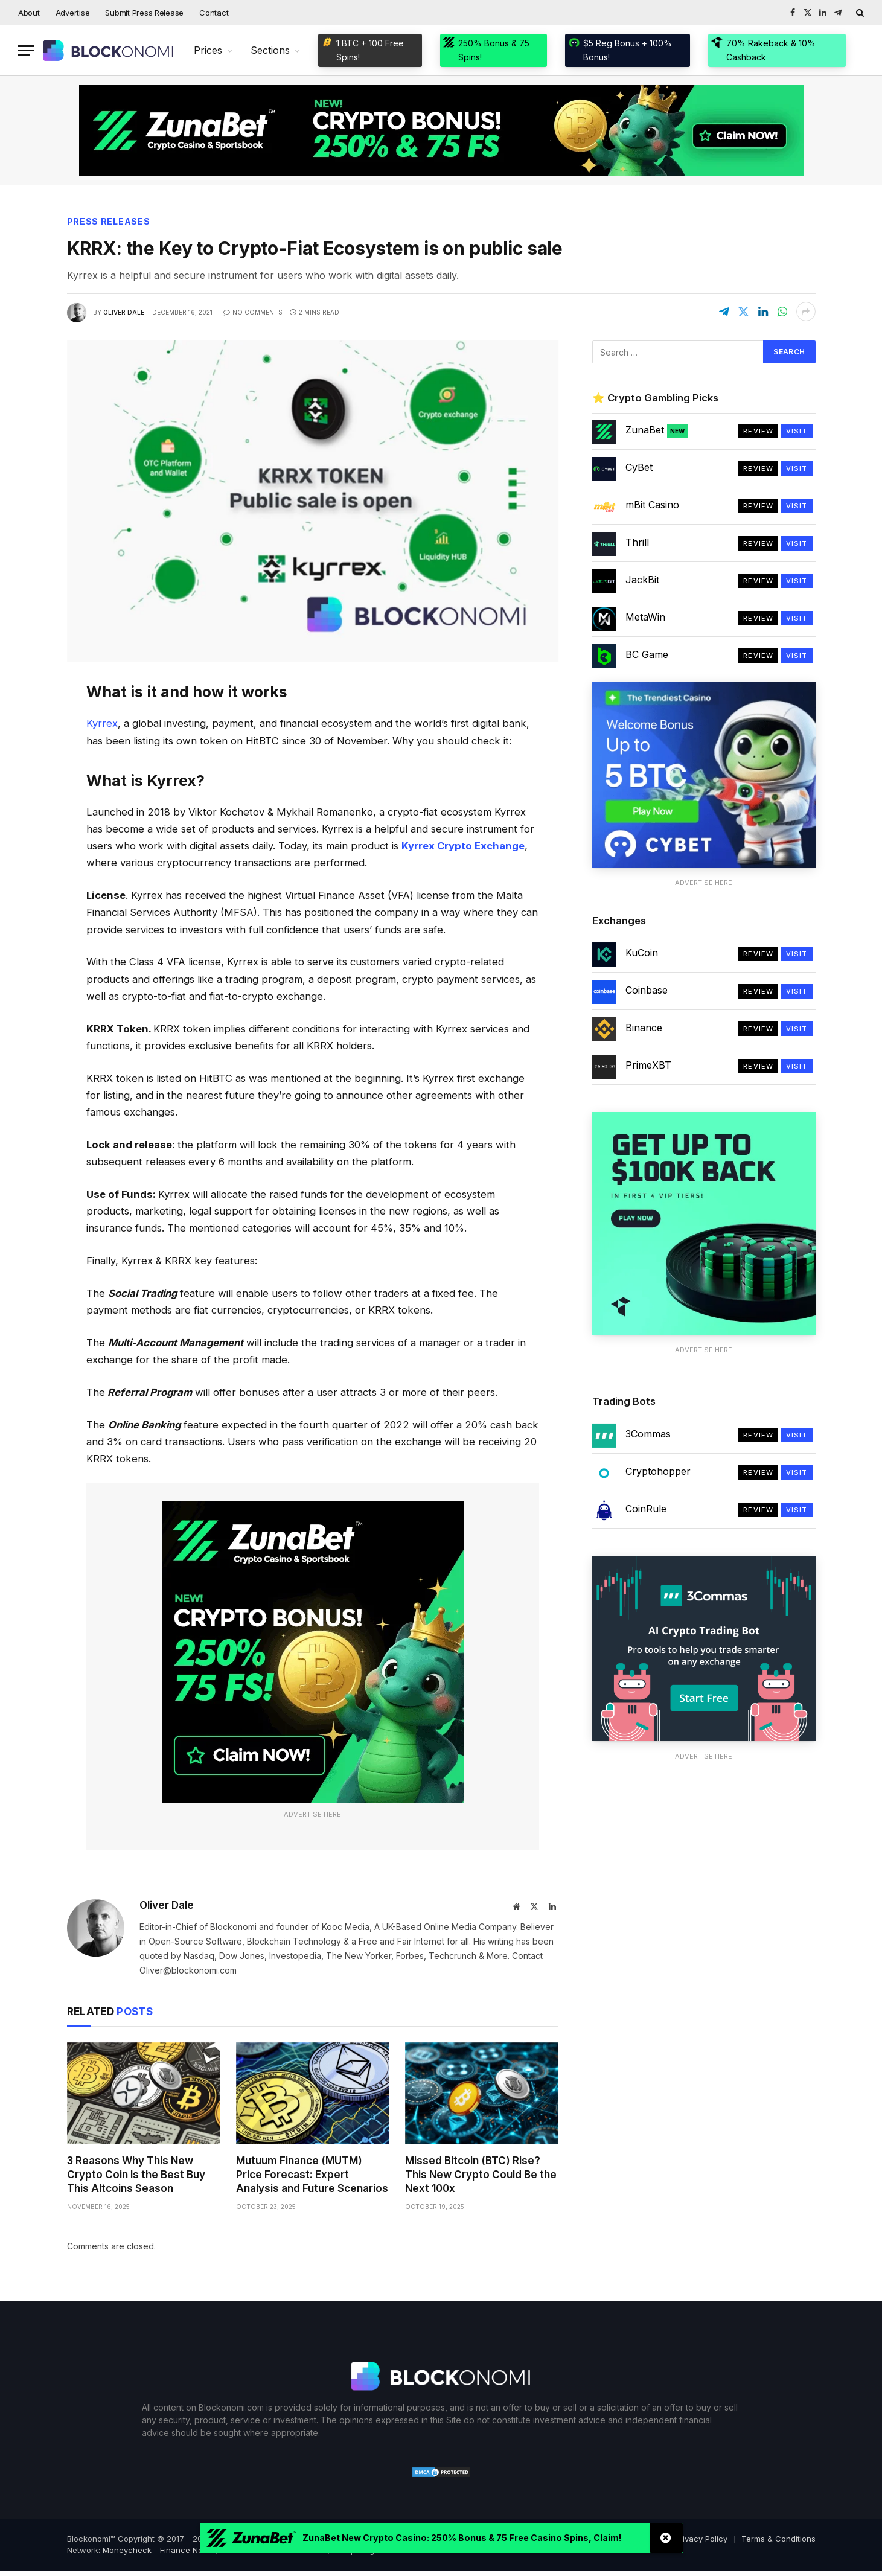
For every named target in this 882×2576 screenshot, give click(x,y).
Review (758, 431)
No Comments (253, 312)
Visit (797, 431)
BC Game (646, 654)
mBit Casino (652, 505)
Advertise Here (312, 1814)
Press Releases (108, 221)
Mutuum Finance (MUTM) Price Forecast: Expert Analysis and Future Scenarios (312, 2174)
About (29, 13)
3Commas (648, 1434)
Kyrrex (102, 723)
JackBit (642, 580)
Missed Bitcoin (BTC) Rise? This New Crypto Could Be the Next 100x (481, 2174)
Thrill (637, 542)
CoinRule (645, 1509)
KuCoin (641, 953)
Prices (208, 50)
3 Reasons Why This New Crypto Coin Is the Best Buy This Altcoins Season (136, 2174)
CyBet (639, 467)
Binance (643, 1027)
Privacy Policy (701, 2538)
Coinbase (646, 990)
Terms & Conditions (778, 2538)
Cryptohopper (658, 1471)
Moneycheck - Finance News (158, 2550)
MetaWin (645, 617)
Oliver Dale (123, 312)
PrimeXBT (648, 1065)
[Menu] (26, 50)
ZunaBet (656, 430)
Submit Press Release (144, 13)
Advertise (73, 13)
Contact (213, 13)
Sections (270, 50)
